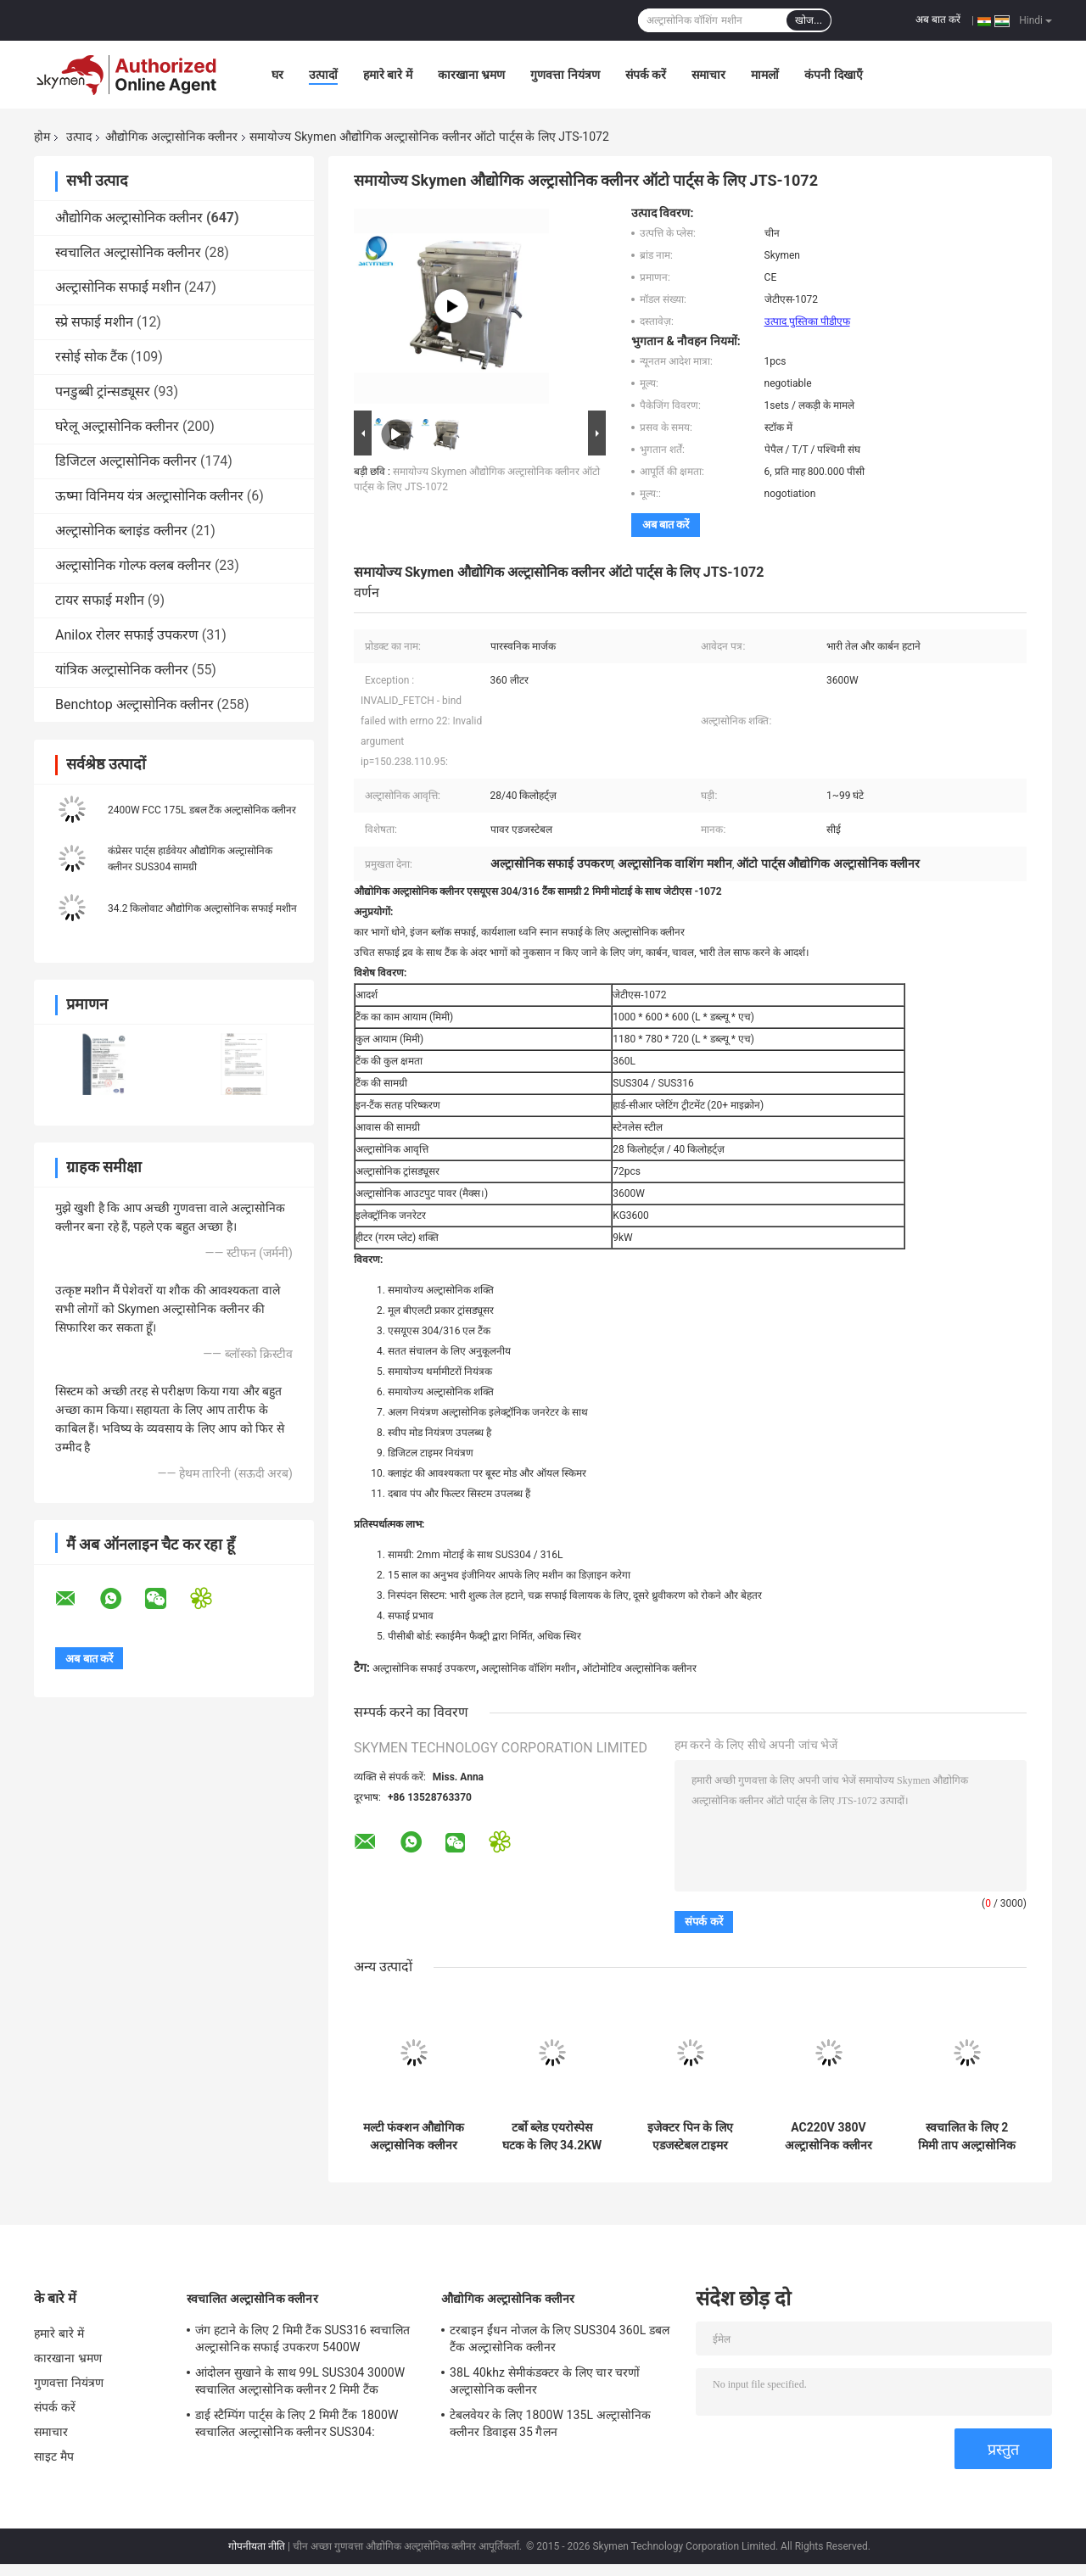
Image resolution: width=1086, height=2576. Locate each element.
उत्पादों (323, 74)
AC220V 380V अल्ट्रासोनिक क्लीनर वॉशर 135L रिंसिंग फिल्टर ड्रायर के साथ (828, 2137)
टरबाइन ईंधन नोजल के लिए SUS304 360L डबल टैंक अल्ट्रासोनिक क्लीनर (559, 2338)
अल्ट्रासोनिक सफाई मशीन (118, 287)
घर (277, 74)
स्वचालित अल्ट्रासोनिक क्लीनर (128, 252)
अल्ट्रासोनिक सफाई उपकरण (424, 1668)
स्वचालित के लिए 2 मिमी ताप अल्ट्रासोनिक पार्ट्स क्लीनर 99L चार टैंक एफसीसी (966, 2137)
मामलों (765, 74)
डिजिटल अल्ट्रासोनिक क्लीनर (126, 461)
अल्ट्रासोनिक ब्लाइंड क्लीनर (121, 530)
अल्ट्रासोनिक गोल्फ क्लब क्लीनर (133, 565)
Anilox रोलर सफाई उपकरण (127, 635)
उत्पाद (79, 136)
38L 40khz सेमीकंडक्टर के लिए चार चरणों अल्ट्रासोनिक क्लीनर (545, 2381)
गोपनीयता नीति (256, 2546)
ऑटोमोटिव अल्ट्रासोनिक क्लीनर (639, 1668)
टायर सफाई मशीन (99, 600)
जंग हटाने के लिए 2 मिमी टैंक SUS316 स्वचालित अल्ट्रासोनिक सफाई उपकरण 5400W (302, 2338)
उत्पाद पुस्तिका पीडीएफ (807, 321)
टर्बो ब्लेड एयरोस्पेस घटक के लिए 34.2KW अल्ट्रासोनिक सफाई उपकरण (552, 2137)
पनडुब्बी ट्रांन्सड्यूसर (102, 391)
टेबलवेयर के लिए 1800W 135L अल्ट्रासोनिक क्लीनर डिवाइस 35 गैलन (550, 2423)
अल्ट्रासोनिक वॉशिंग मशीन (528, 1668)
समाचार (708, 74)
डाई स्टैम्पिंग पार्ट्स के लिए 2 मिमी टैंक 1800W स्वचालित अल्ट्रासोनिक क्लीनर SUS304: (297, 2423)
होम (42, 136)
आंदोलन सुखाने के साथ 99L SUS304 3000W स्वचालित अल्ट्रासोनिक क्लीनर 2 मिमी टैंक (300, 2381)
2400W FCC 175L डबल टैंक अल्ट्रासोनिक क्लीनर (202, 810)
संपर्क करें (645, 74)
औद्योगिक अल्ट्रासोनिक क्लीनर (171, 136)
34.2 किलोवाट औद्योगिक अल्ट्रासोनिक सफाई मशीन (202, 908)
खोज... (808, 20)
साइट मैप (54, 2456)
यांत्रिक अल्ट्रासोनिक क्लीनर (121, 670)
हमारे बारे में (387, 74)
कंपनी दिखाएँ (833, 74)
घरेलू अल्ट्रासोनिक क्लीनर (117, 426)
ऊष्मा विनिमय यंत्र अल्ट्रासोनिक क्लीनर (149, 496)
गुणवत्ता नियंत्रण (564, 74)
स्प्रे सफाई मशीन (94, 322)
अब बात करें (937, 19)
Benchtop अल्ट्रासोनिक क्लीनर (134, 704)
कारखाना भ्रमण (471, 74)
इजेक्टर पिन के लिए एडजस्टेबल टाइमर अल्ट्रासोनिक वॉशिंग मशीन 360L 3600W (690, 2137)
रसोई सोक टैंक (91, 357)
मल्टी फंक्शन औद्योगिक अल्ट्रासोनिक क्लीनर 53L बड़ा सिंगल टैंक (414, 2137)
